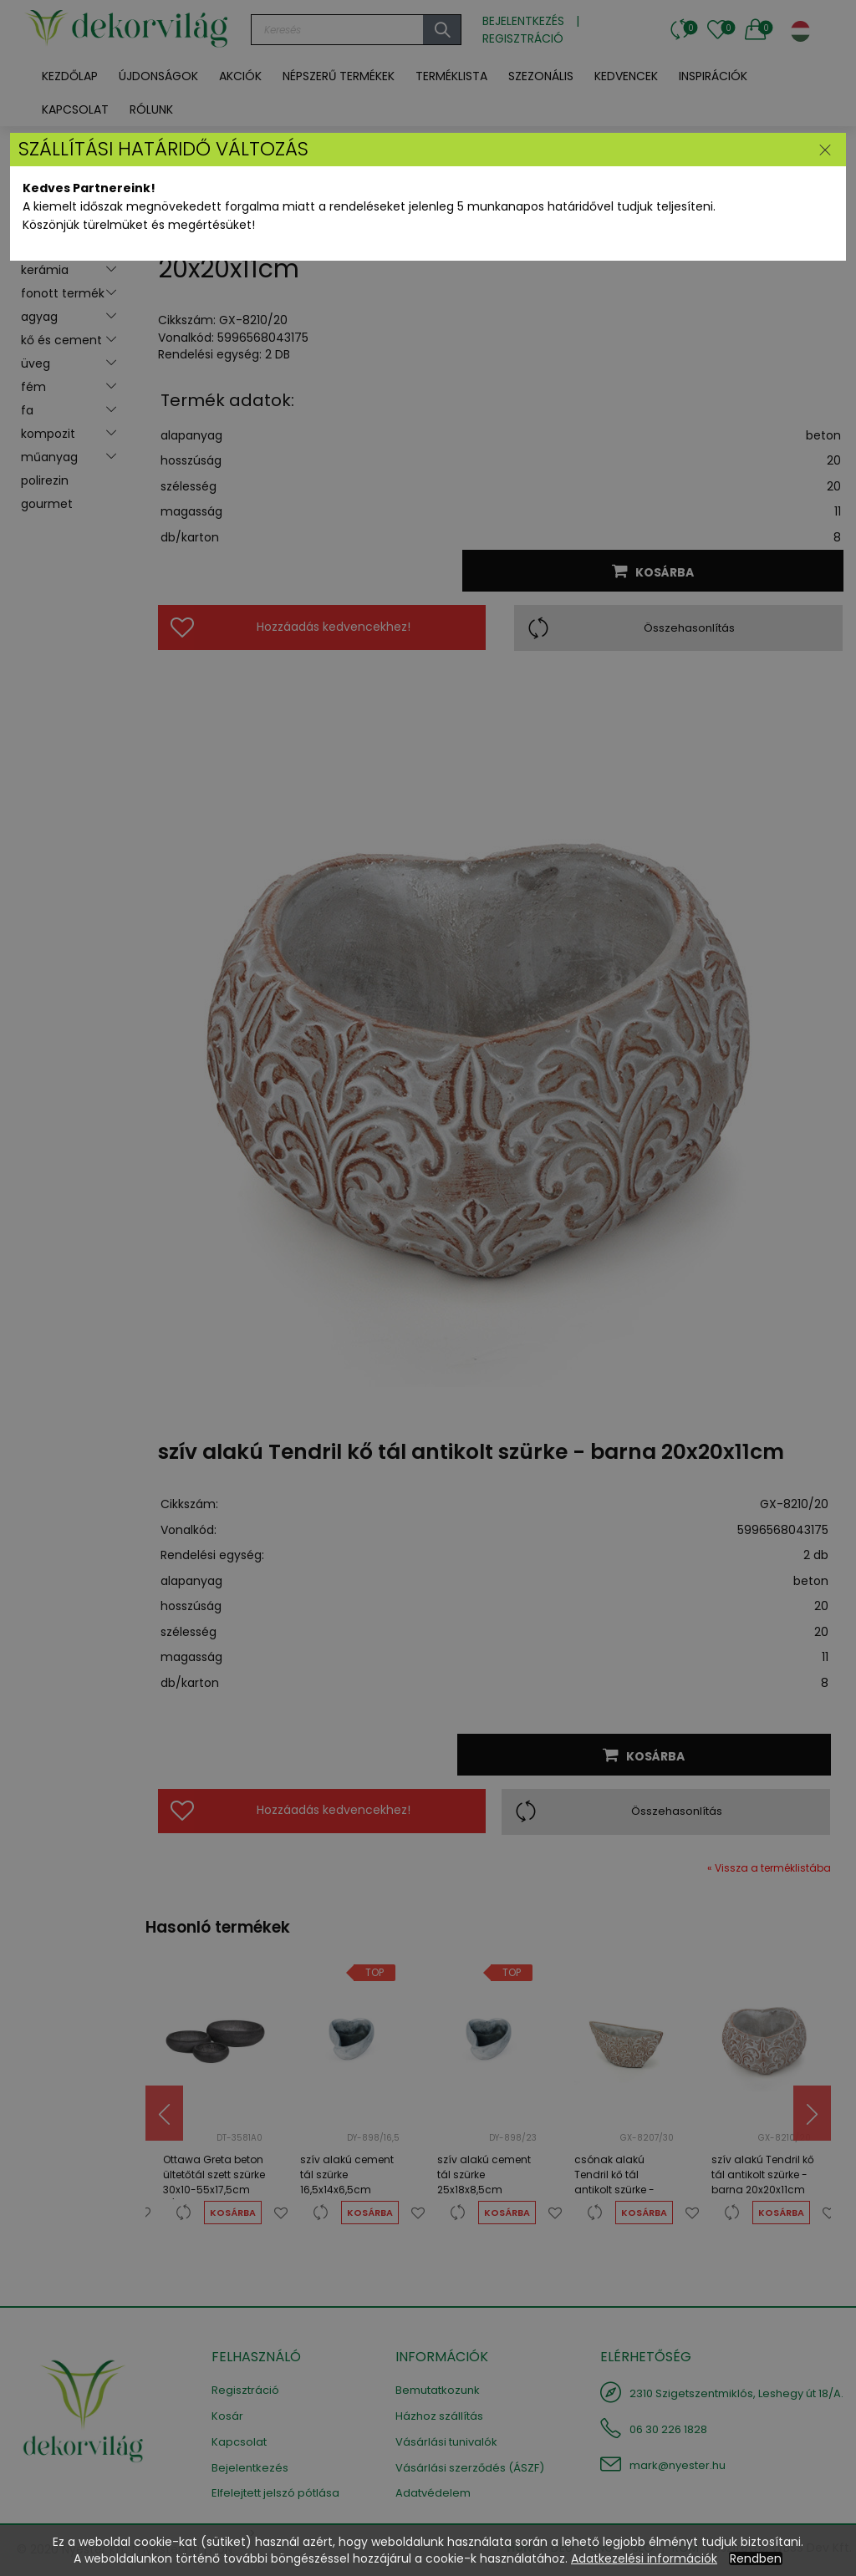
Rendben (756, 2558)
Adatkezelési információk (644, 2558)
